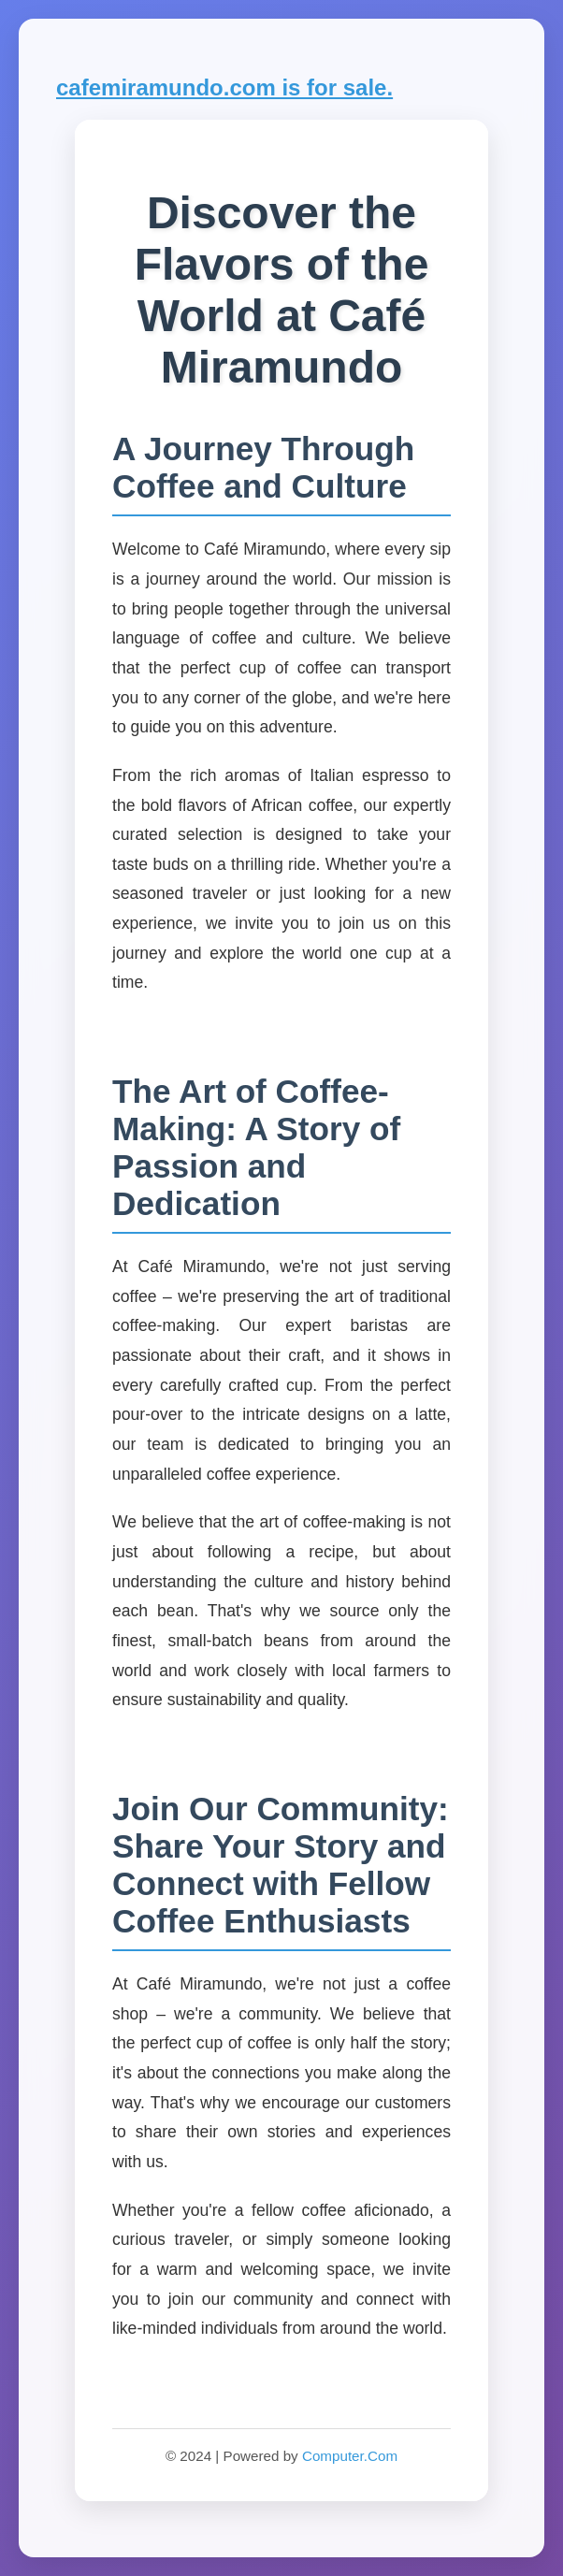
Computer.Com (349, 2456)
